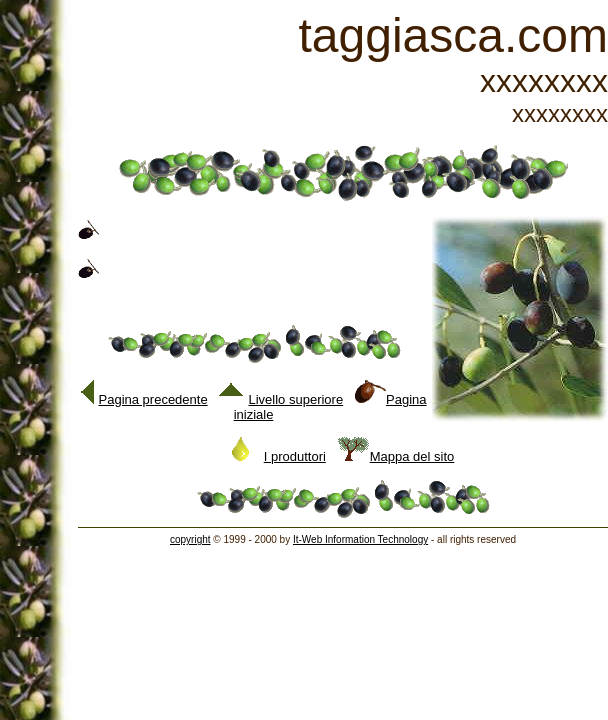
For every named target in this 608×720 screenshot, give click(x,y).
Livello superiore (281, 399)
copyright (190, 539)
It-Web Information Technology (360, 539)
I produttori (279, 456)
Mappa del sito (396, 456)
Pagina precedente (144, 399)
